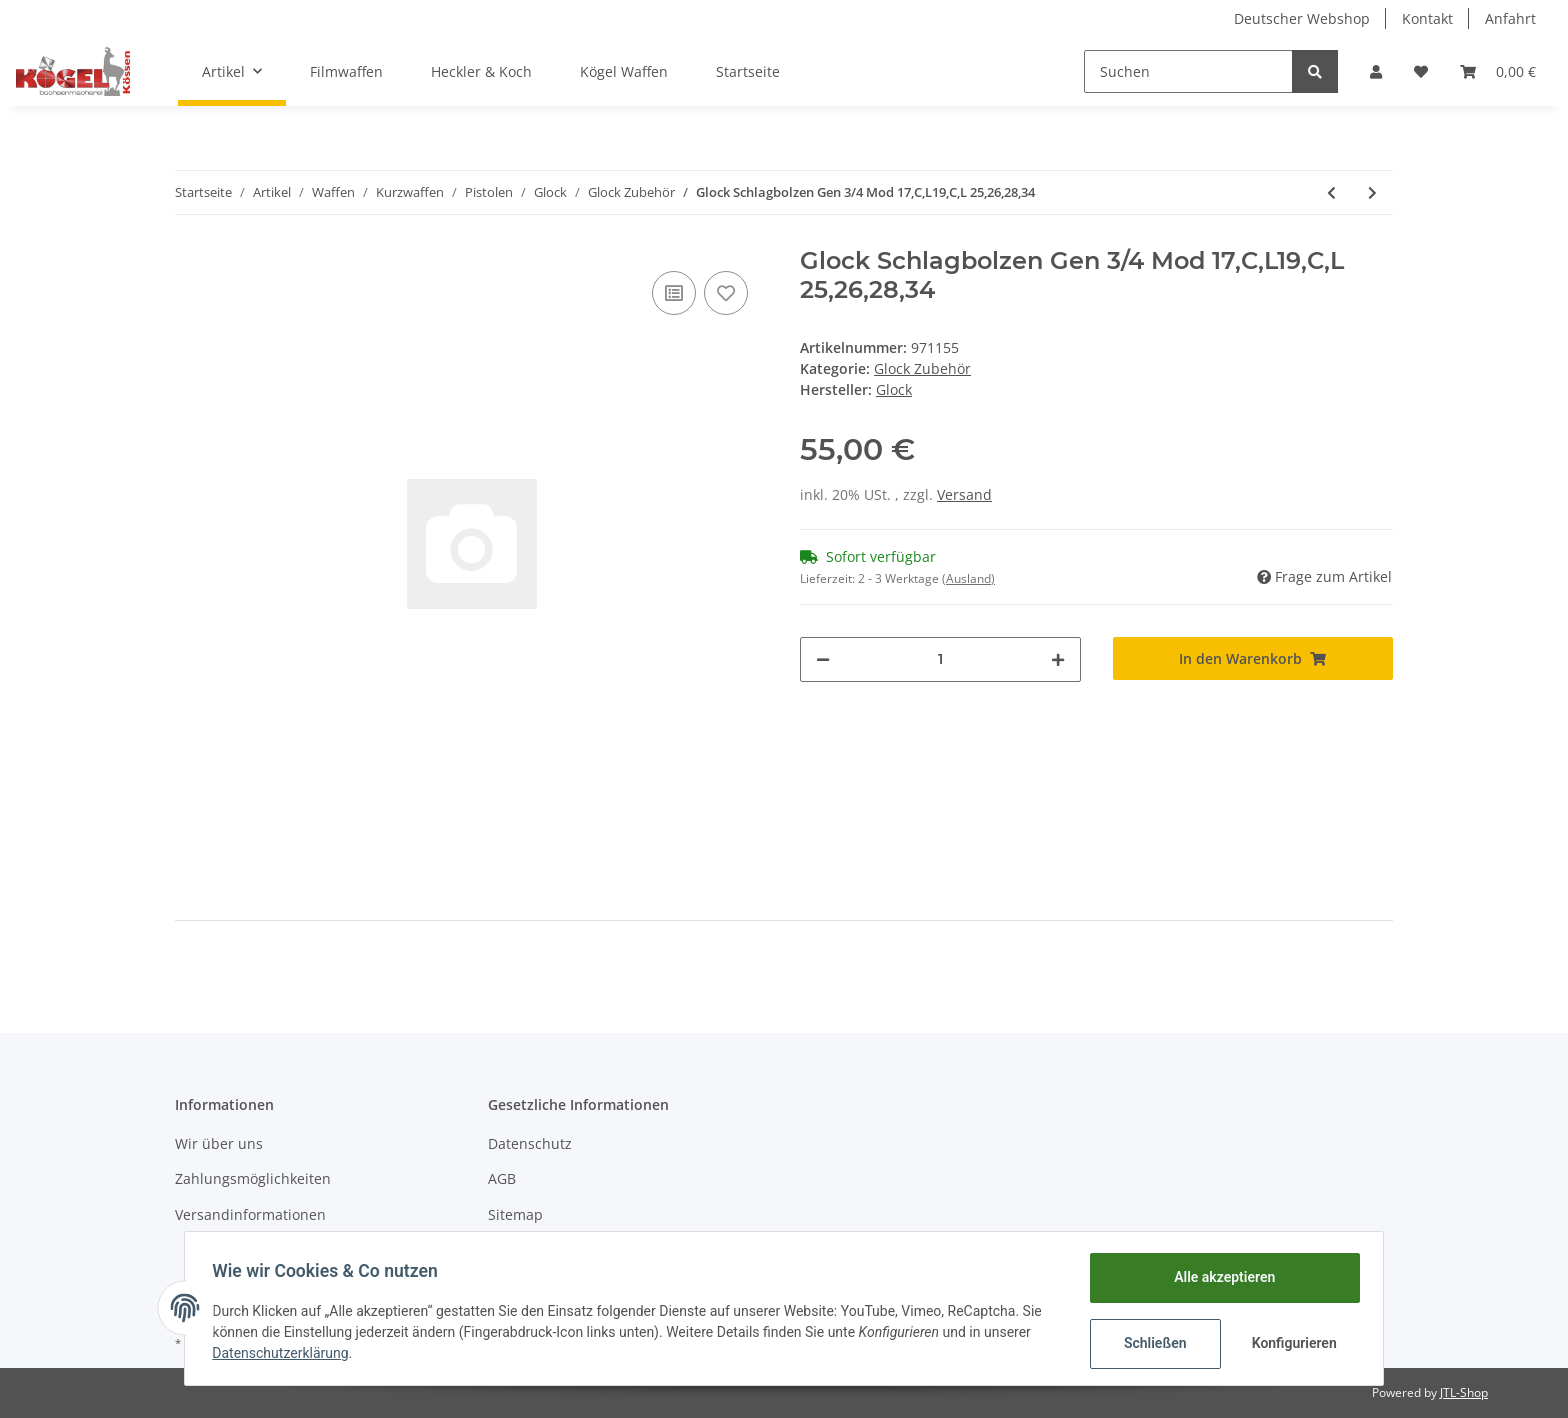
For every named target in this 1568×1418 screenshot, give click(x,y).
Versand (964, 494)
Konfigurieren (1291, 1343)
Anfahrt (1510, 18)
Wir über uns (219, 1143)
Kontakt (1427, 18)
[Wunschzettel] (1421, 71)
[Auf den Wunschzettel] (726, 293)
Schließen (1150, 1343)
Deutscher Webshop (1302, 18)
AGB (502, 1178)
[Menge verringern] (823, 659)
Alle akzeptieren (1219, 1277)
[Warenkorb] (1498, 71)
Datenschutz (530, 1143)
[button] (1376, 71)
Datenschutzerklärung (285, 1353)
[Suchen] (1188, 71)
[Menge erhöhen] (1058, 659)
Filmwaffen (346, 71)
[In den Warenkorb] (1253, 658)
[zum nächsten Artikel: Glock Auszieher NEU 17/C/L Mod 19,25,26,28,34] (1372, 192)
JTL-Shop (1464, 1392)
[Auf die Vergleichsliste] (674, 293)
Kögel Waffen (624, 71)
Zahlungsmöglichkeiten (253, 1178)
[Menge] (940, 659)
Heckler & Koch (481, 71)
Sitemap (515, 1214)
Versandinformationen (250, 1214)
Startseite (748, 71)
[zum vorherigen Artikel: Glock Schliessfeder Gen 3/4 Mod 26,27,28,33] (1331, 192)
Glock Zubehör (922, 368)
